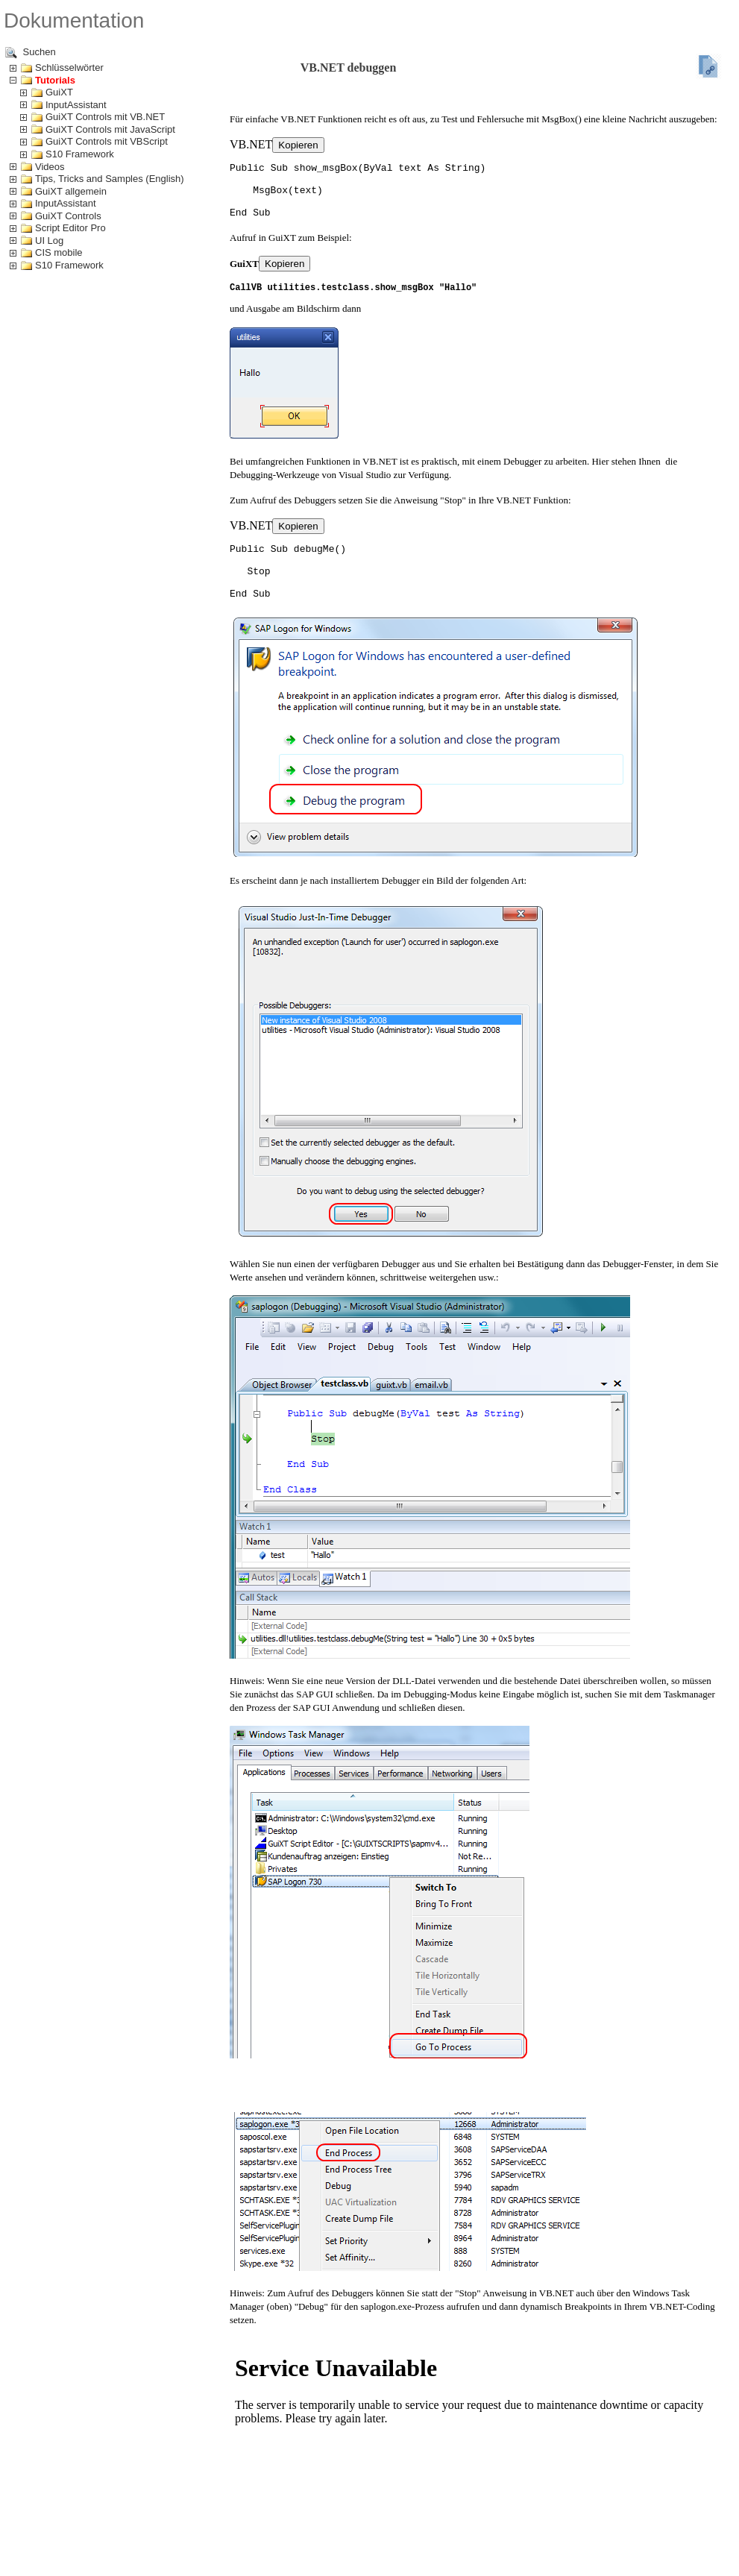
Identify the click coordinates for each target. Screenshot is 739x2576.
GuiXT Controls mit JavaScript (110, 129)
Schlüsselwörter (69, 67)
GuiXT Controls (68, 216)
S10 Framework (79, 154)
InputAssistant (76, 104)
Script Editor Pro (70, 227)
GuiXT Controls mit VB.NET (105, 116)
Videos (50, 166)
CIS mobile (59, 252)
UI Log (49, 240)
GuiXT (59, 92)
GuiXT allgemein (71, 191)
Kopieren (298, 145)
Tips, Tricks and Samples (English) (109, 178)
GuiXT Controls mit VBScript (106, 141)
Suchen (30, 52)
